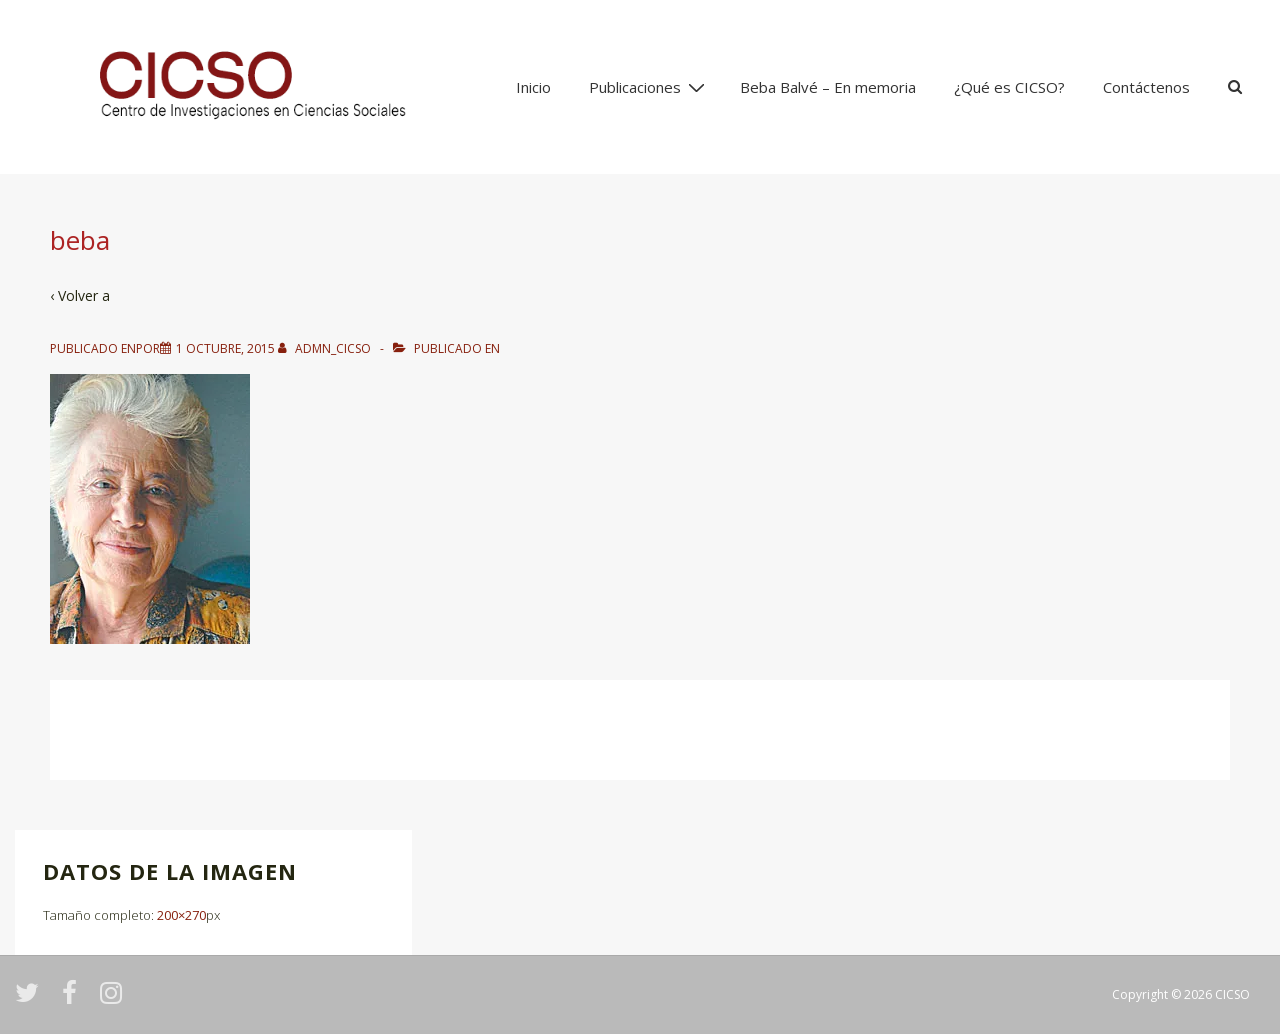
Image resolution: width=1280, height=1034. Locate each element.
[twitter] (31, 999)
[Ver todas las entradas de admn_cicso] (326, 348)
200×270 (181, 915)
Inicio (533, 87)
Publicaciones (649, 86)
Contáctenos (1146, 87)
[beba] (225, 348)
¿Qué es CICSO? (1009, 87)
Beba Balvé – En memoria (828, 87)
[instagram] (113, 999)
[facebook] (73, 999)
